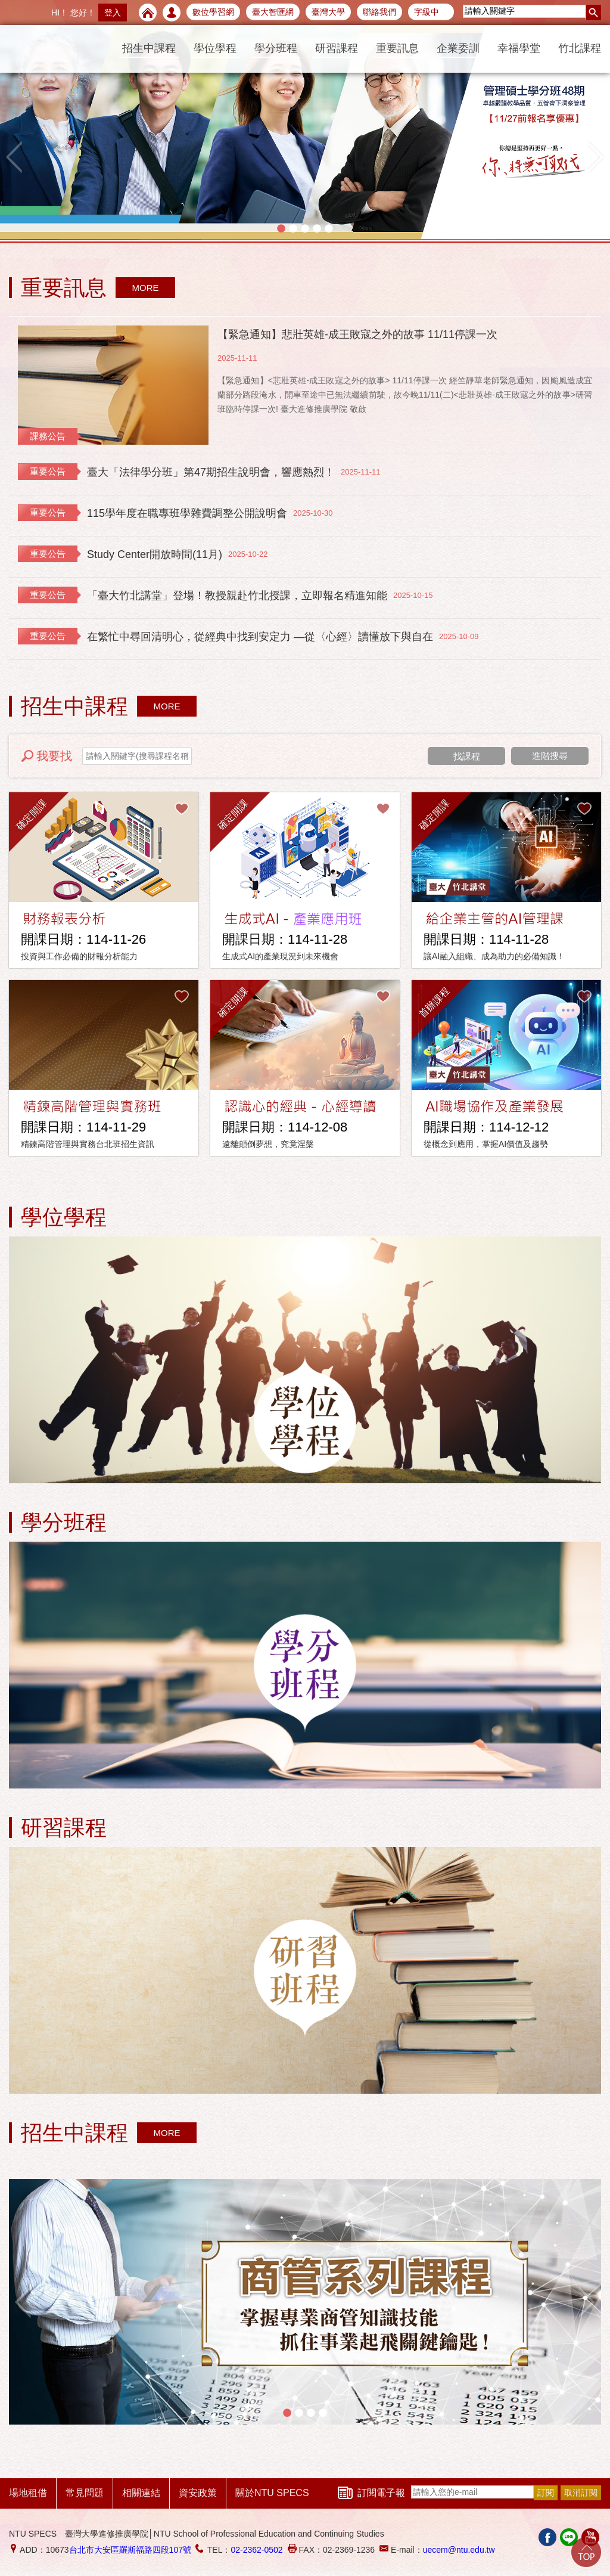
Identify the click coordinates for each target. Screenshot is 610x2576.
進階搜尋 (550, 756)
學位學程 (215, 48)
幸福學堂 (518, 48)
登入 (112, 12)
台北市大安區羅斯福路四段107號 (130, 2550)
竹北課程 (579, 48)
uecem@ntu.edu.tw (459, 2550)
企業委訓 (458, 48)
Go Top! (586, 2552)
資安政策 (198, 2493)
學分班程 (275, 48)
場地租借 (28, 2493)
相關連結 (141, 2493)
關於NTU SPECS (272, 2493)
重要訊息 (397, 48)
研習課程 (336, 48)
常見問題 (85, 2493)
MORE (145, 288)
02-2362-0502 (256, 2550)
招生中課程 (149, 48)
